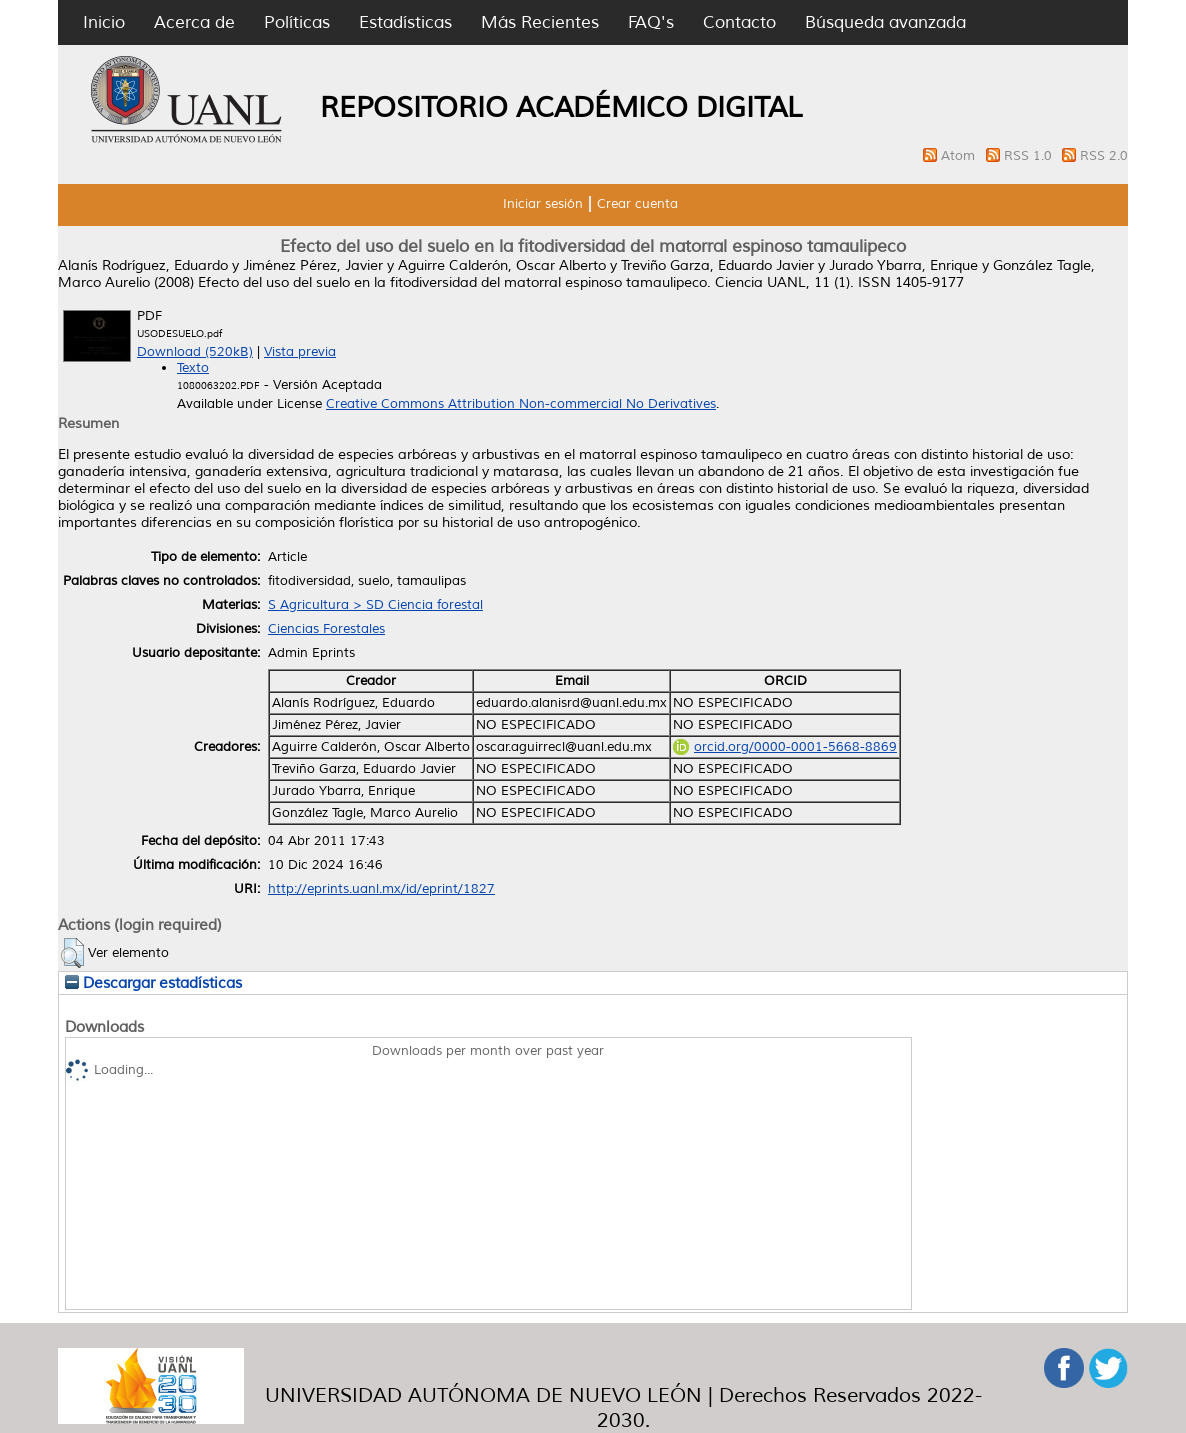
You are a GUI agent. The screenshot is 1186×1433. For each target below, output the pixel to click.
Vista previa (300, 352)
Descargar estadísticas (153, 983)
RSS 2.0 (1104, 156)
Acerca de (194, 22)
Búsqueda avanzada (885, 22)
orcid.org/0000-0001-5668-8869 (785, 747)
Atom (960, 156)
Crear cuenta (637, 204)
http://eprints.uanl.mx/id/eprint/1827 (381, 889)
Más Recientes (540, 22)
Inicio (104, 22)
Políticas (297, 22)
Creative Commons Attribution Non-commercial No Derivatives (521, 404)
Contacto (739, 22)
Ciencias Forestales (326, 629)
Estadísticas (405, 22)
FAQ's (651, 22)
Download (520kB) (195, 352)
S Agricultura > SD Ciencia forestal (375, 605)
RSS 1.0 (1030, 156)
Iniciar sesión (543, 204)
